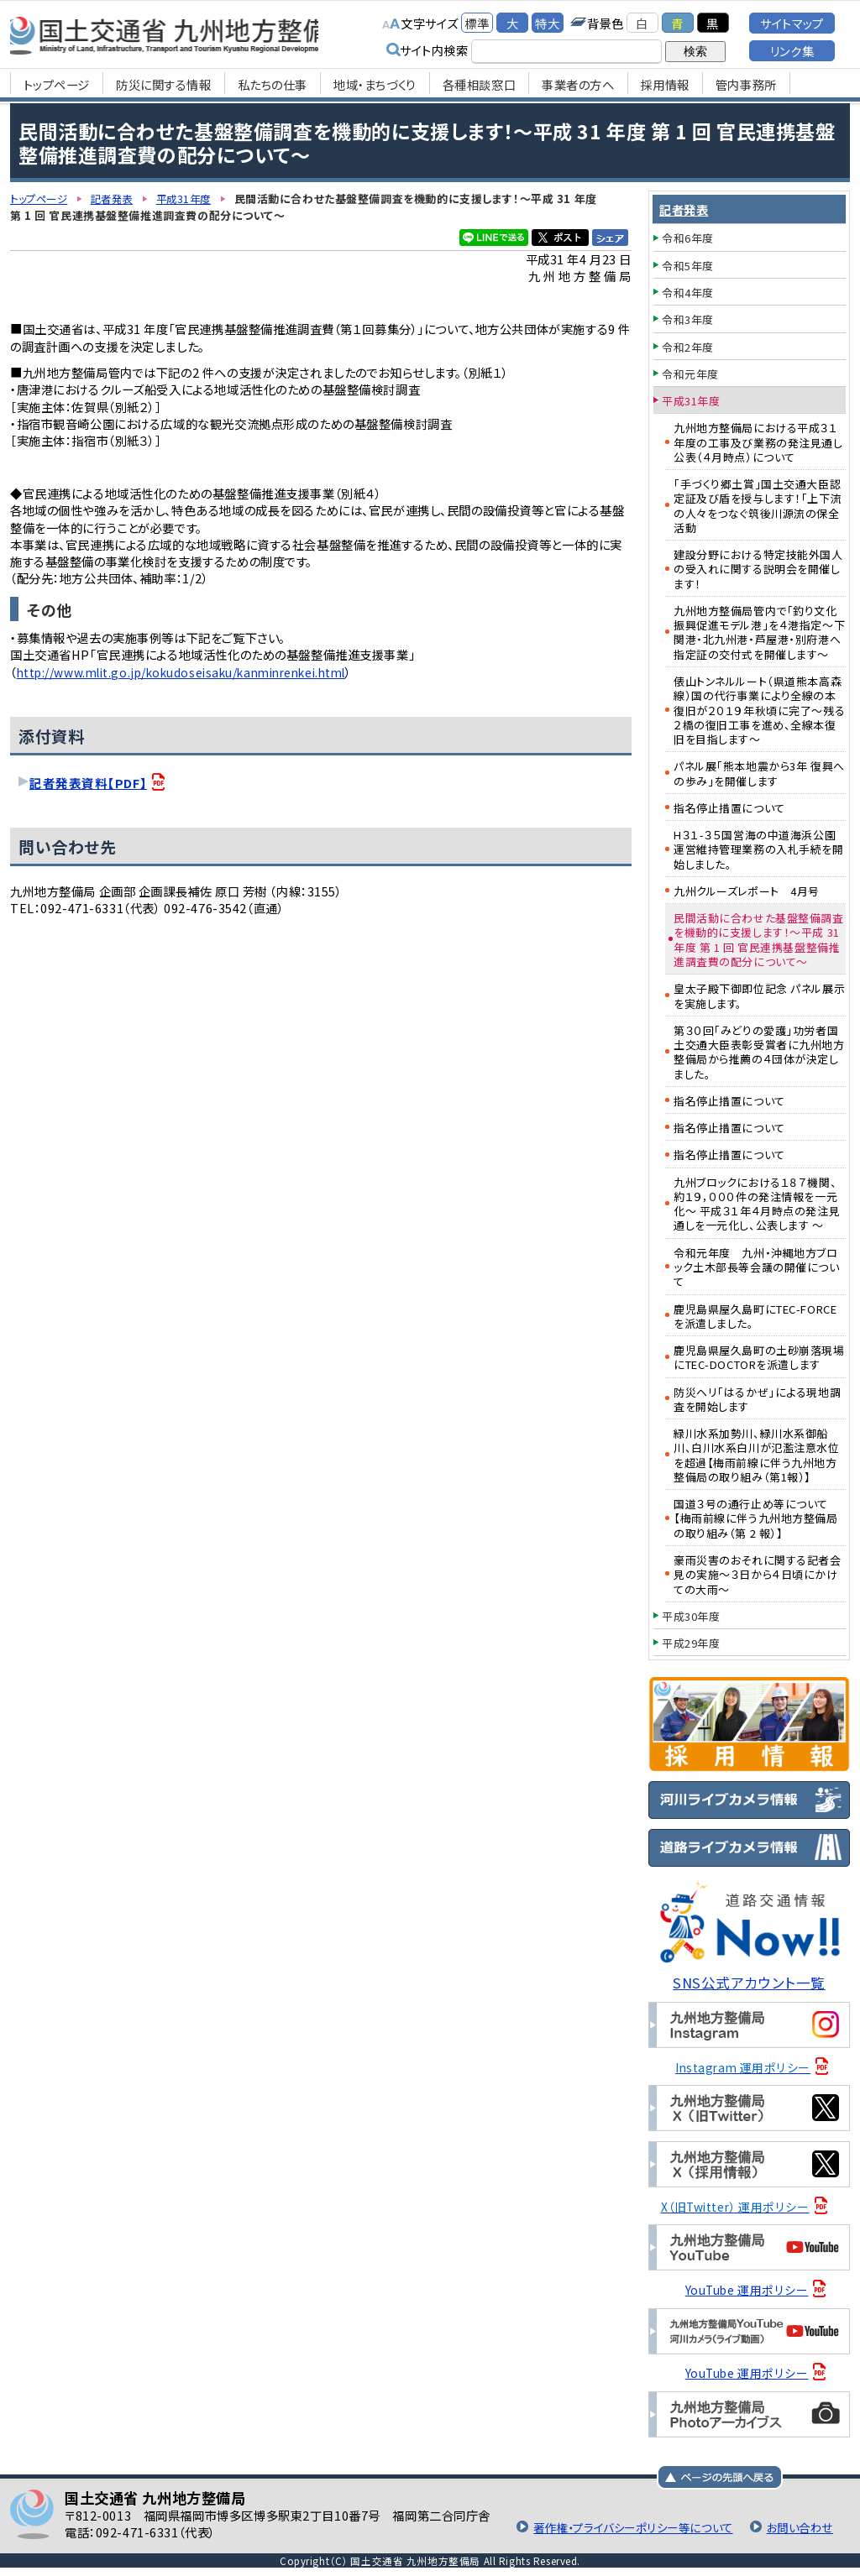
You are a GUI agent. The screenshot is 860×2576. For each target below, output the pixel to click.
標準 (476, 23)
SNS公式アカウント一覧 (749, 1982)
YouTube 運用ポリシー (747, 2289)
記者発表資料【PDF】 (88, 782)
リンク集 (792, 51)
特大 (547, 23)
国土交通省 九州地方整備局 (188, 33)
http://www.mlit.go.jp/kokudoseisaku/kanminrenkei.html (197, 671)
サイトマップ (791, 23)
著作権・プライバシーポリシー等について (622, 2526)
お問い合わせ (798, 2526)
